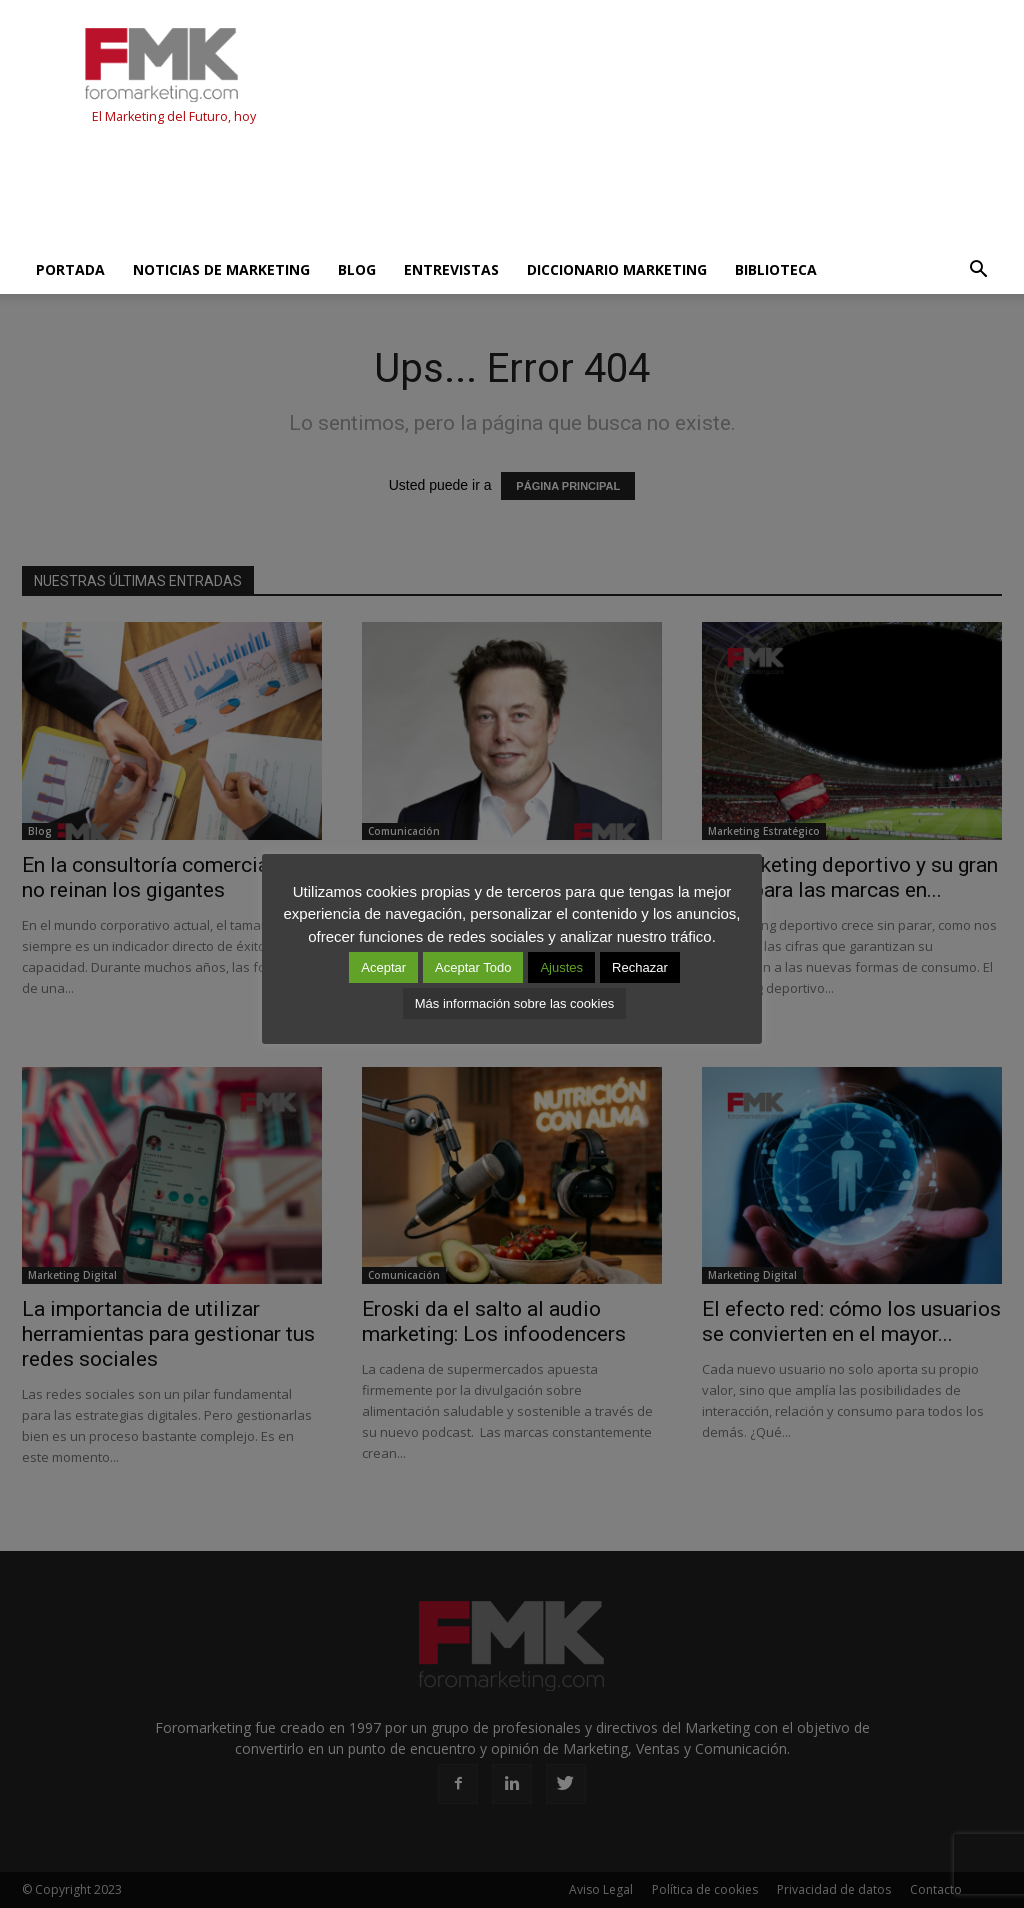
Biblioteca (776, 269)
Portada (70, 269)
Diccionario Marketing (617, 269)
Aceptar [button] (383, 967)
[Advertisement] (386, 192)
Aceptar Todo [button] (473, 967)
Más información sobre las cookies (514, 1003)
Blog (357, 269)
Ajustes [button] (561, 967)
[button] (978, 270)
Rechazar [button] (640, 967)
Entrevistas (451, 269)
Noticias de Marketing (221, 269)
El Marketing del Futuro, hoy (174, 116)
